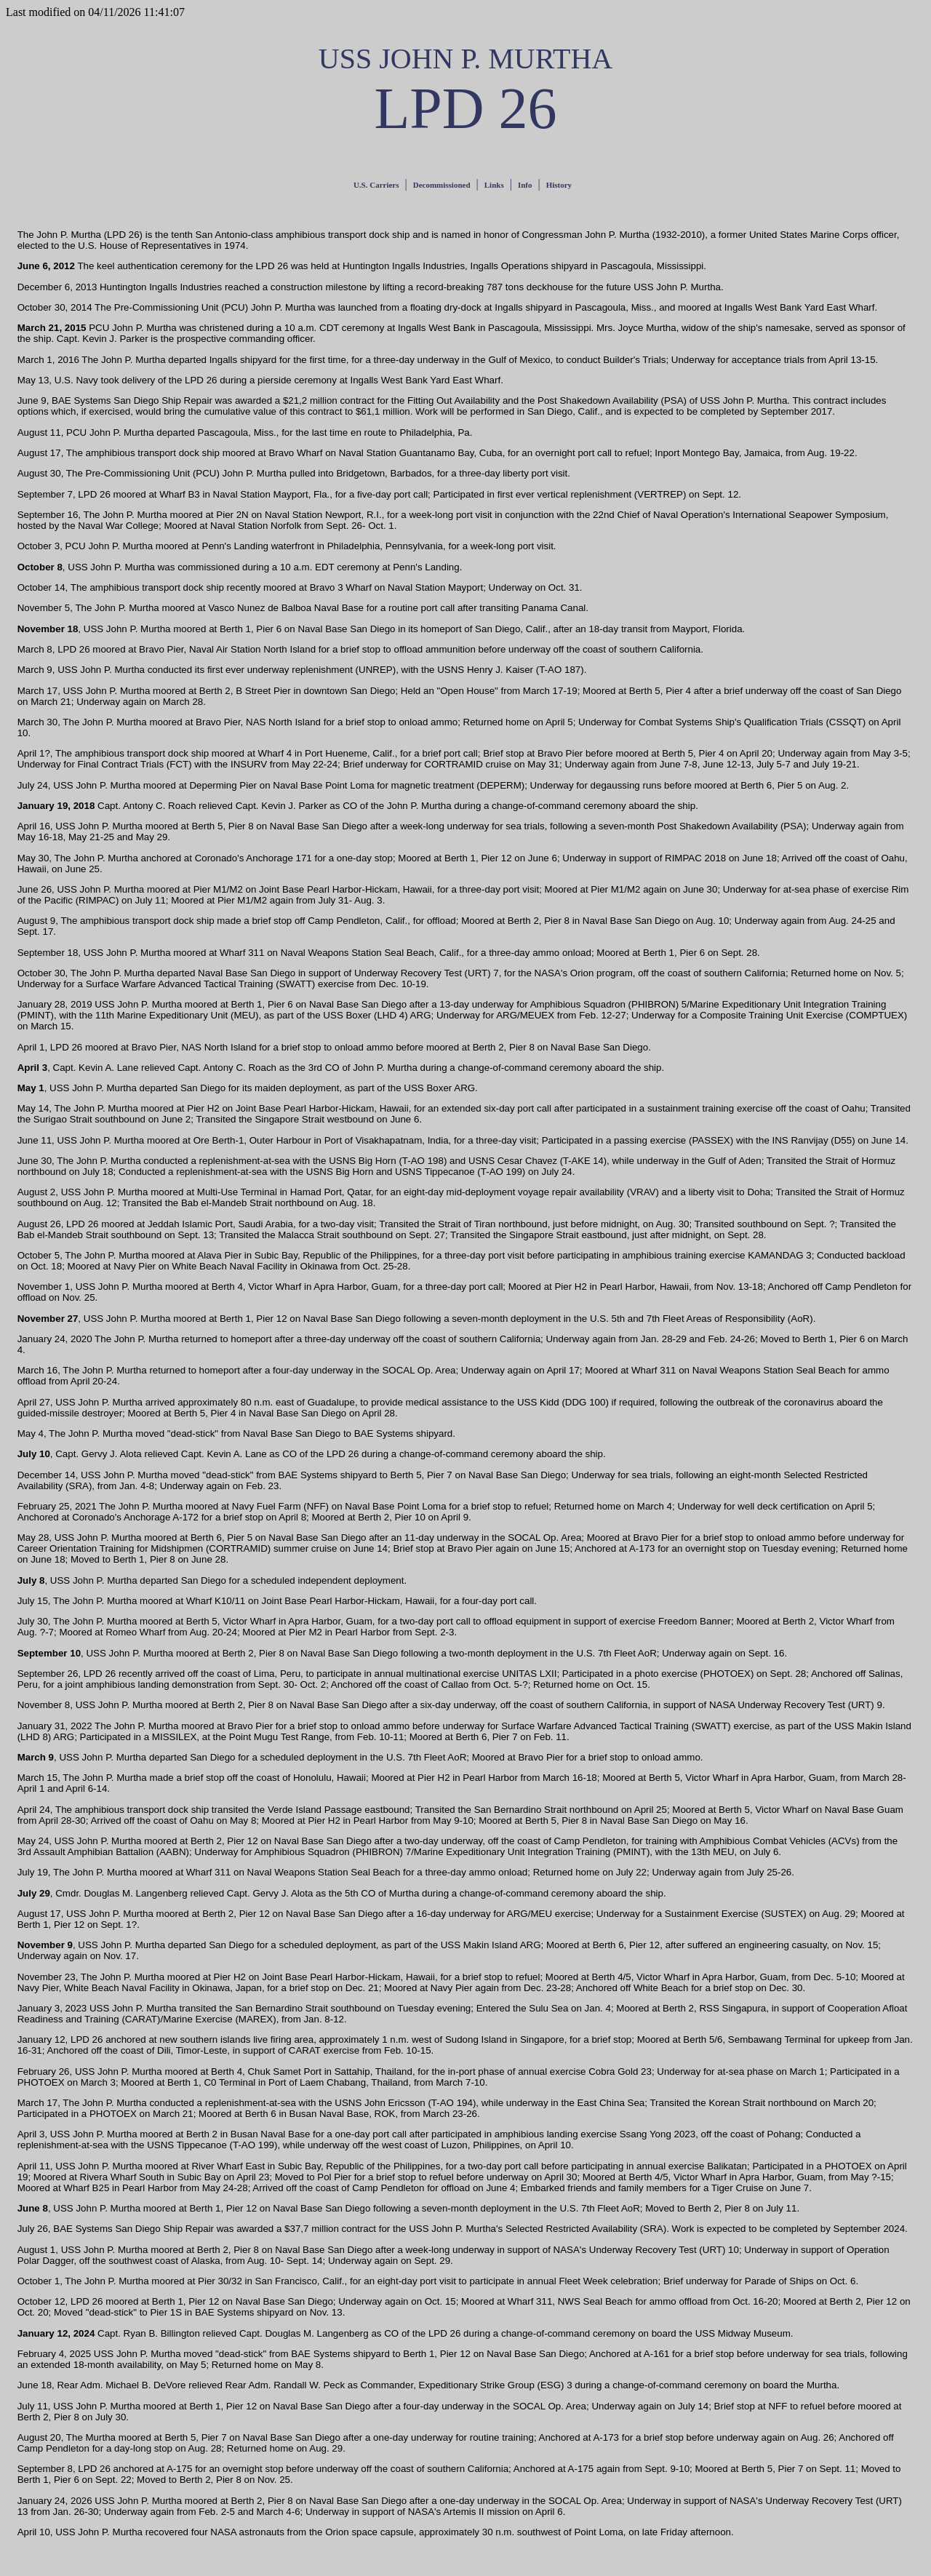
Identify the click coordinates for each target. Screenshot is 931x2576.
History (559, 184)
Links (494, 184)
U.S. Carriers (376, 184)
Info (525, 184)
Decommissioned (442, 184)
